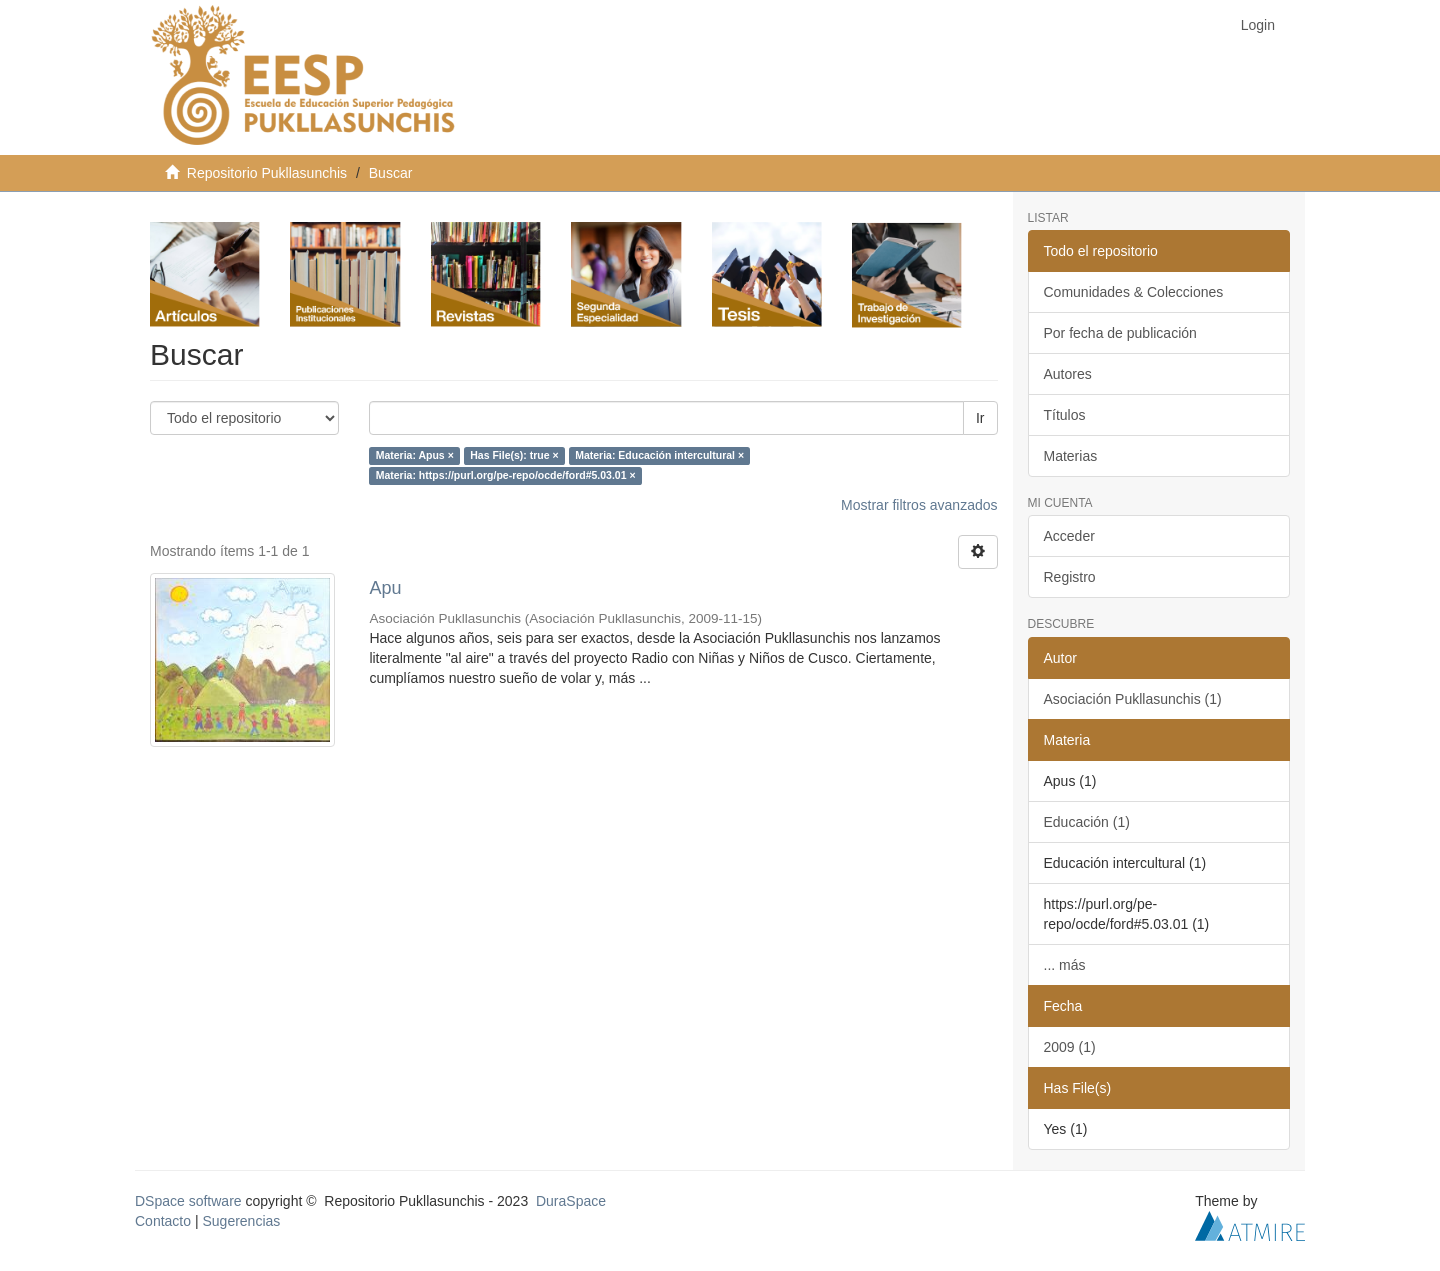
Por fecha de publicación (1120, 333)
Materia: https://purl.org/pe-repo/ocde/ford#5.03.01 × (506, 476)
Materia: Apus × (415, 456)
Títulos (1065, 415)
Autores (1068, 374)
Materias (1071, 456)
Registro (1070, 577)
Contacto (163, 1221)
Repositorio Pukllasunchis (267, 173)
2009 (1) (1070, 1047)
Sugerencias (241, 1221)
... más (1065, 965)
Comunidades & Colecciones (1134, 292)
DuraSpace (571, 1201)
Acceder (1069, 536)
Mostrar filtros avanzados (919, 505)
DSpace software (188, 1201)
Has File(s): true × (514, 456)
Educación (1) (1087, 822)
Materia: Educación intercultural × (659, 456)
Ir (980, 418)
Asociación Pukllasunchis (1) (1133, 699)
